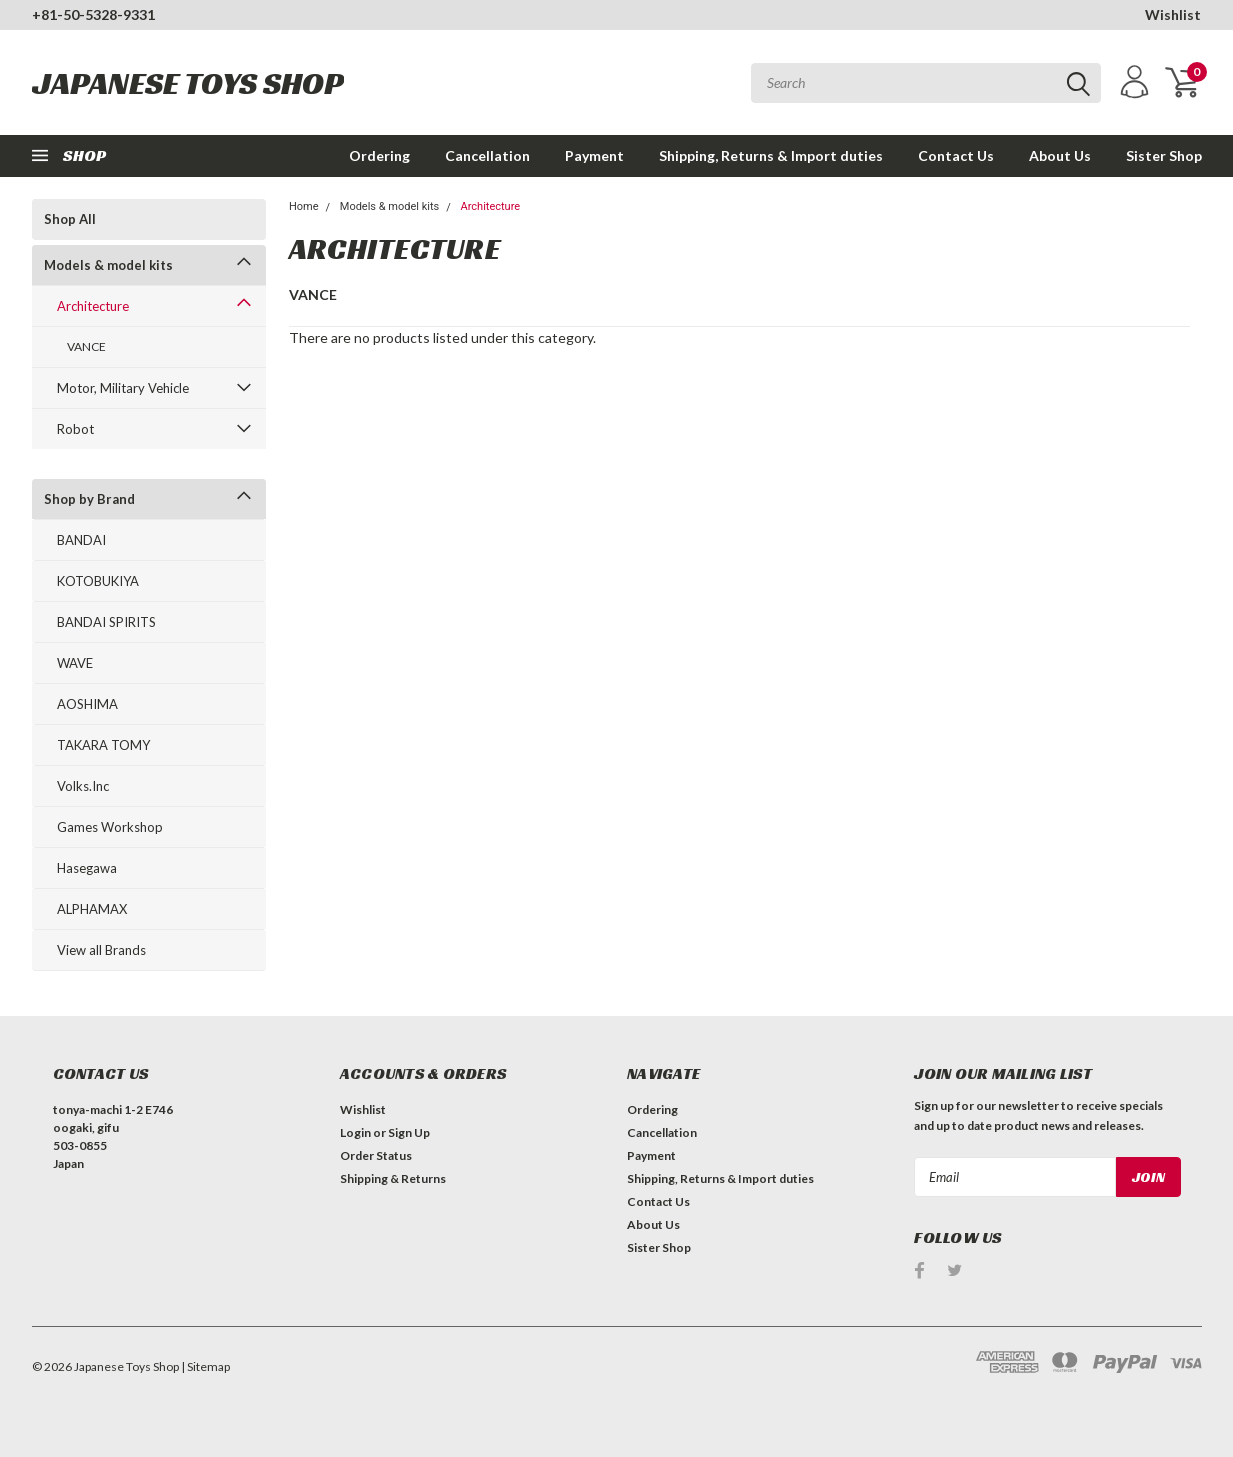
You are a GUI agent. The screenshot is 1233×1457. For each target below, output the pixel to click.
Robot (75, 429)
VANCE (86, 346)
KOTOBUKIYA (98, 581)
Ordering (379, 155)
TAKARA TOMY (103, 745)
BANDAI (81, 540)
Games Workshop (110, 827)
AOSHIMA (87, 704)
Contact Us (956, 155)
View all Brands (101, 950)
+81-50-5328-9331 (93, 14)
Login (355, 1132)
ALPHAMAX (92, 909)
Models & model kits (108, 265)
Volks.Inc (83, 786)
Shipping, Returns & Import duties (771, 155)
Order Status (376, 1155)
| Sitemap (205, 1366)
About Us (1060, 155)
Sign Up (409, 1132)
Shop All (70, 219)
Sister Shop (1164, 155)
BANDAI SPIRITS (106, 622)
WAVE (75, 663)
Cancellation (487, 155)
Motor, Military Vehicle (123, 388)
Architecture (93, 306)
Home (304, 206)
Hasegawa (87, 868)
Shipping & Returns (393, 1178)
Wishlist (1173, 14)
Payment (594, 155)
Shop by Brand (89, 499)
